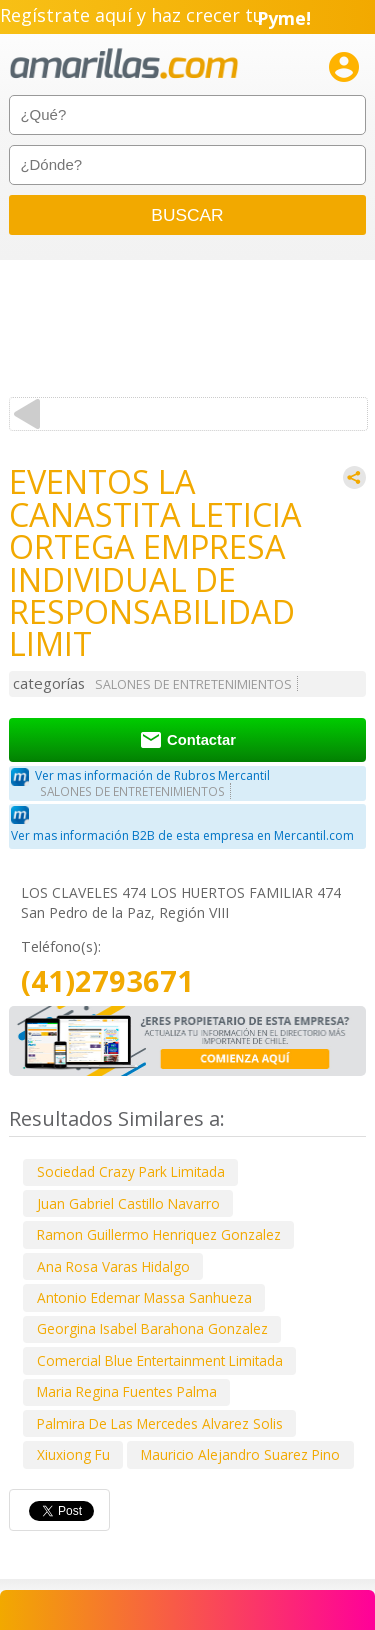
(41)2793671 (107, 981)
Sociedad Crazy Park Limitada (131, 1171)
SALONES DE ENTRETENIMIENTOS (193, 684)
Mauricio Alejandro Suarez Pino (240, 1454)
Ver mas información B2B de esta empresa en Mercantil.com (182, 835)
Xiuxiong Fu (73, 1454)
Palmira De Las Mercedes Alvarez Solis (160, 1423)
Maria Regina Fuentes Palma (127, 1391)
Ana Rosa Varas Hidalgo (113, 1266)
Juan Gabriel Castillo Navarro (128, 1203)
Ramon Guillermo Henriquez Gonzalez (159, 1234)
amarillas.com (124, 64)
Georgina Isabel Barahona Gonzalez (152, 1328)
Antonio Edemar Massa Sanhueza (144, 1297)
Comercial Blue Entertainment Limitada (160, 1360)
